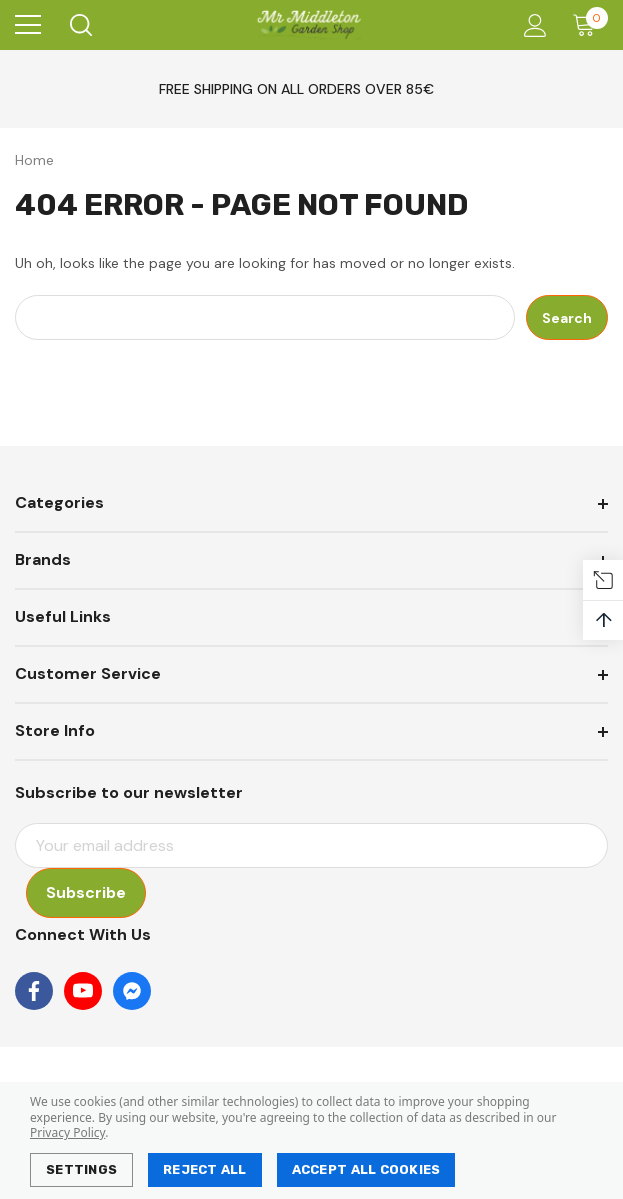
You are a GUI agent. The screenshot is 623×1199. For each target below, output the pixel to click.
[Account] (531, 25)
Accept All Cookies (366, 1169)
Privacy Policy (67, 1132)
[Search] (79, 25)
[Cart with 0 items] (588, 25)
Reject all (205, 1169)
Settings (81, 1169)
